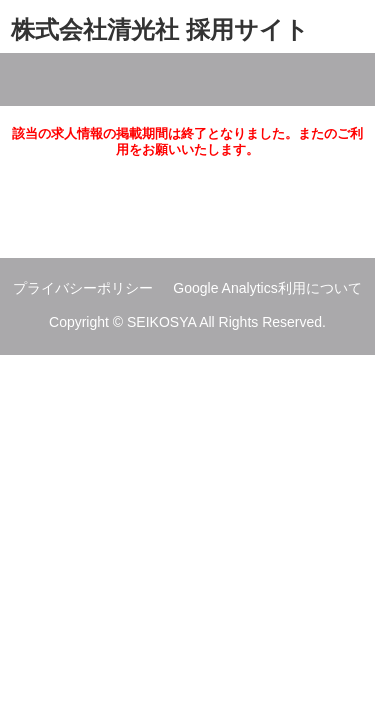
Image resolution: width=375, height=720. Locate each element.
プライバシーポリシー (83, 288)
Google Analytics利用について (267, 288)
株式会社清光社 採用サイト (160, 29)
